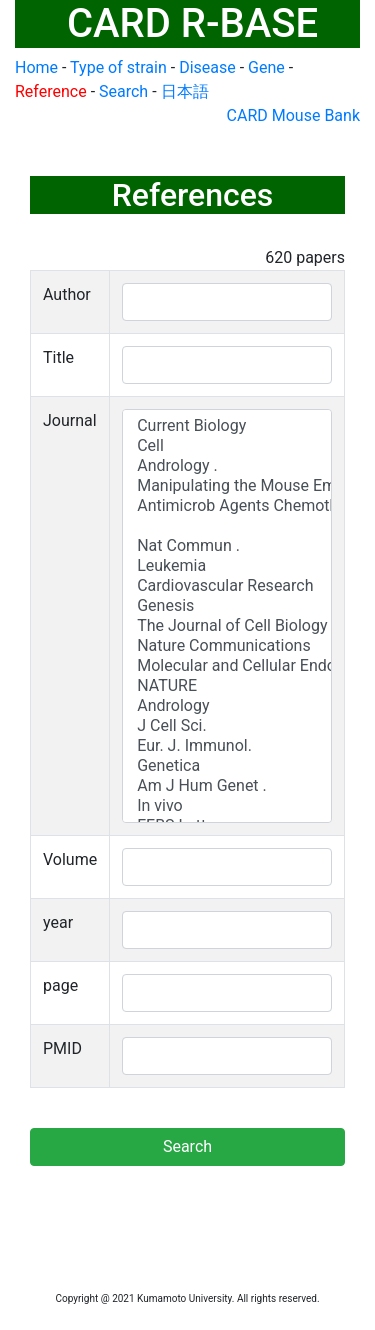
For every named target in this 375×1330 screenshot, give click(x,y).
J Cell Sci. (227, 726)
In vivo (227, 806)
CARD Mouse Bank (293, 115)
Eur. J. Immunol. (227, 746)
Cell (227, 446)
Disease (207, 67)
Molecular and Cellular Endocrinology (227, 666)
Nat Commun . (227, 546)
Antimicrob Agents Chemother (227, 506)
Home (36, 67)
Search (123, 91)
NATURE (227, 686)
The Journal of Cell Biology (227, 626)
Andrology (227, 706)
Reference (51, 91)
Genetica (227, 766)
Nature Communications (227, 646)
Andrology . (227, 466)
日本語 (185, 91)
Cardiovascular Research (227, 586)
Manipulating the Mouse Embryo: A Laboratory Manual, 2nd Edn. (227, 486)
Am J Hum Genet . (227, 786)
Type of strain (118, 67)
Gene (266, 67)
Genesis (227, 606)
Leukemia (227, 566)
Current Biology (227, 426)
